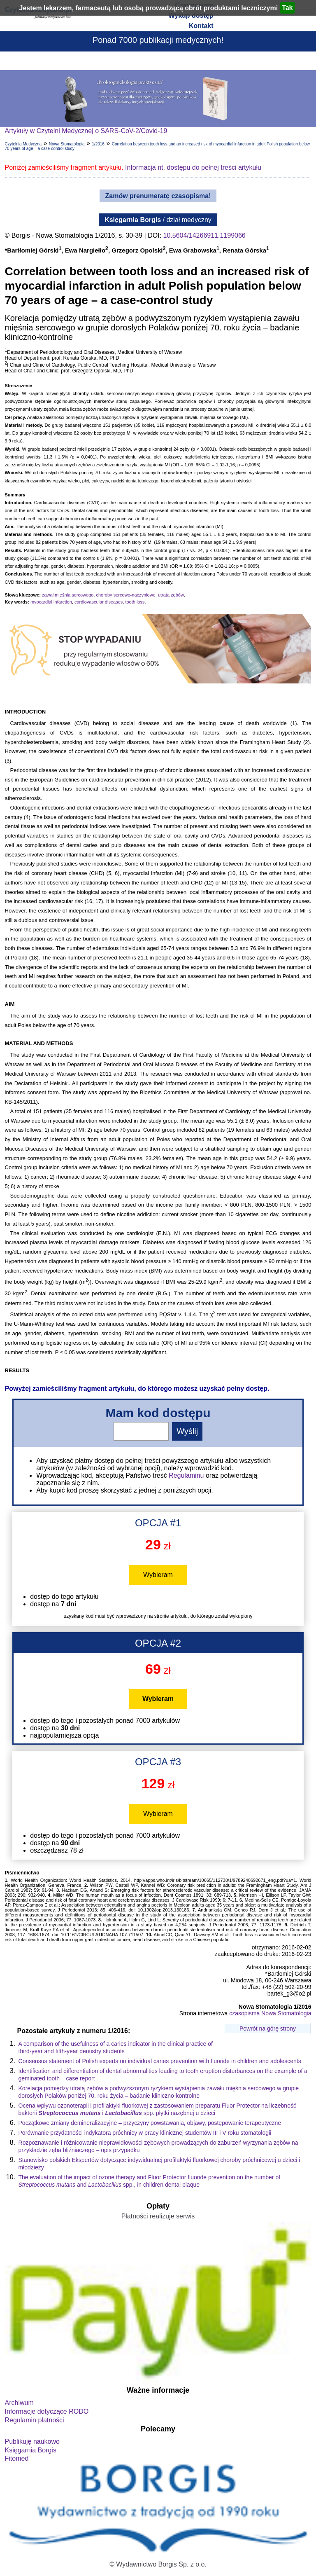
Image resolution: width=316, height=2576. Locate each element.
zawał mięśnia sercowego (67, 594)
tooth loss (134, 601)
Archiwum (19, 2402)
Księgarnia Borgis (30, 2450)
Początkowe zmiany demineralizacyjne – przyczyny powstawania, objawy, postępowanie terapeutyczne (150, 2123)
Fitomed (17, 2458)
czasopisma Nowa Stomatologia (270, 2013)
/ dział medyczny (158, 219)
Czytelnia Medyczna (23, 144)
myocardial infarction (51, 601)
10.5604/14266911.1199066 (204, 235)
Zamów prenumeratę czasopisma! (158, 195)
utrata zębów (171, 594)
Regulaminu (186, 1475)
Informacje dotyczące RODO (47, 2411)
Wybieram (158, 1574)
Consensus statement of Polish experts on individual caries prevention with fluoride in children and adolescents (160, 2061)
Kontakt (201, 25)
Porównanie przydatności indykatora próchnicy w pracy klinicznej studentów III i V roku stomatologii (145, 2132)
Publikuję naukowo (32, 2441)
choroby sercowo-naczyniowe (125, 594)
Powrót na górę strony (267, 2028)
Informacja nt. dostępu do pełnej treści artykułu (193, 167)
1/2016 (98, 144)
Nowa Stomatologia (67, 144)
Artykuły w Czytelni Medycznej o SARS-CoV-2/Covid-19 (86, 130)
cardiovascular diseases (98, 601)
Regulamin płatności (34, 2420)
